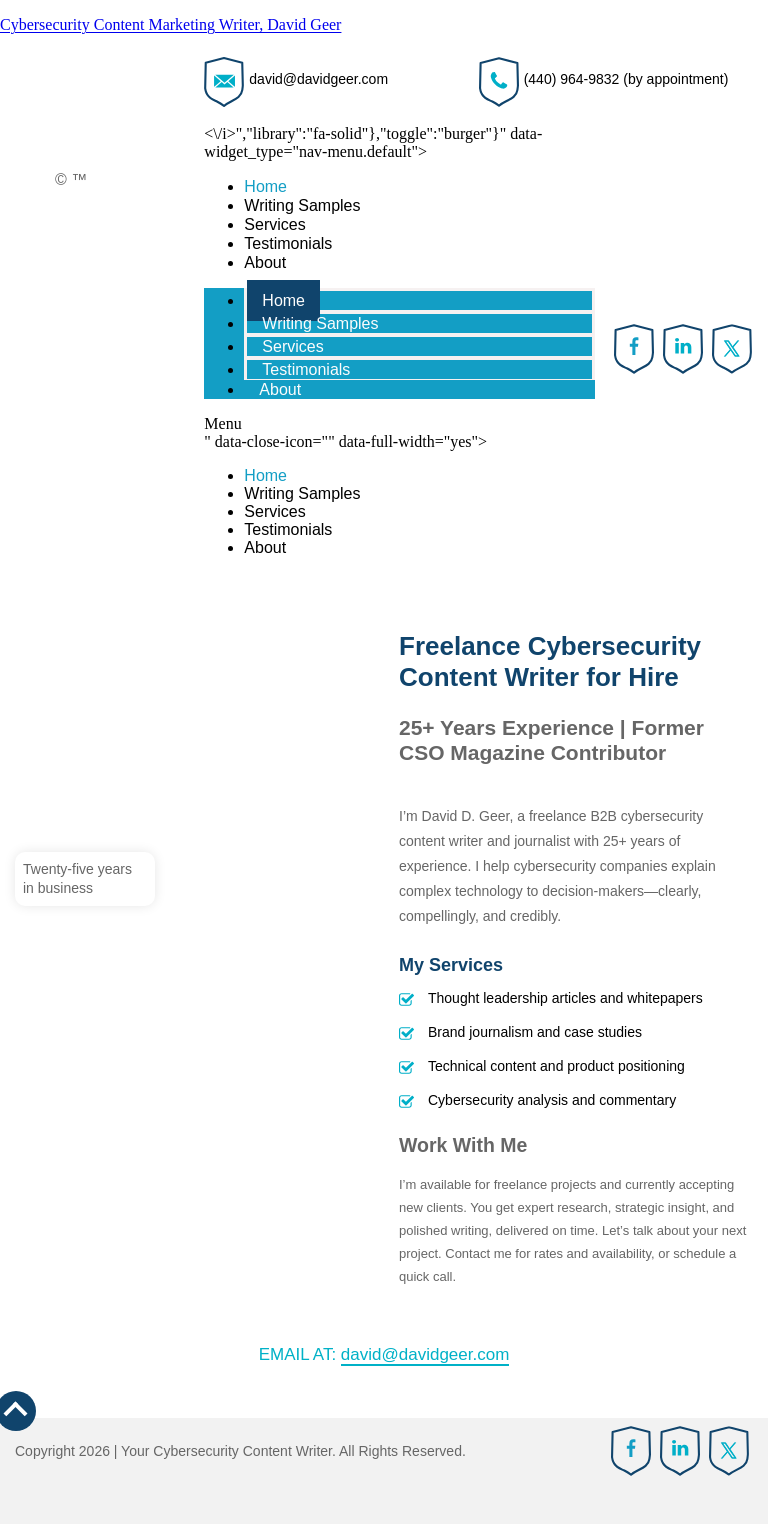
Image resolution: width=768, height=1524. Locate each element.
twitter (732, 349)
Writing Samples (302, 205)
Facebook (634, 349)
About (265, 262)
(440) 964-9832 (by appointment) (626, 79)
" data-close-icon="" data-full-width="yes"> (399, 495)
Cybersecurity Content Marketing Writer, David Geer (170, 24)
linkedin (683, 349)
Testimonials (288, 243)
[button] (399, 424)
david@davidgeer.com (318, 79)
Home (265, 186)
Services (274, 224)
